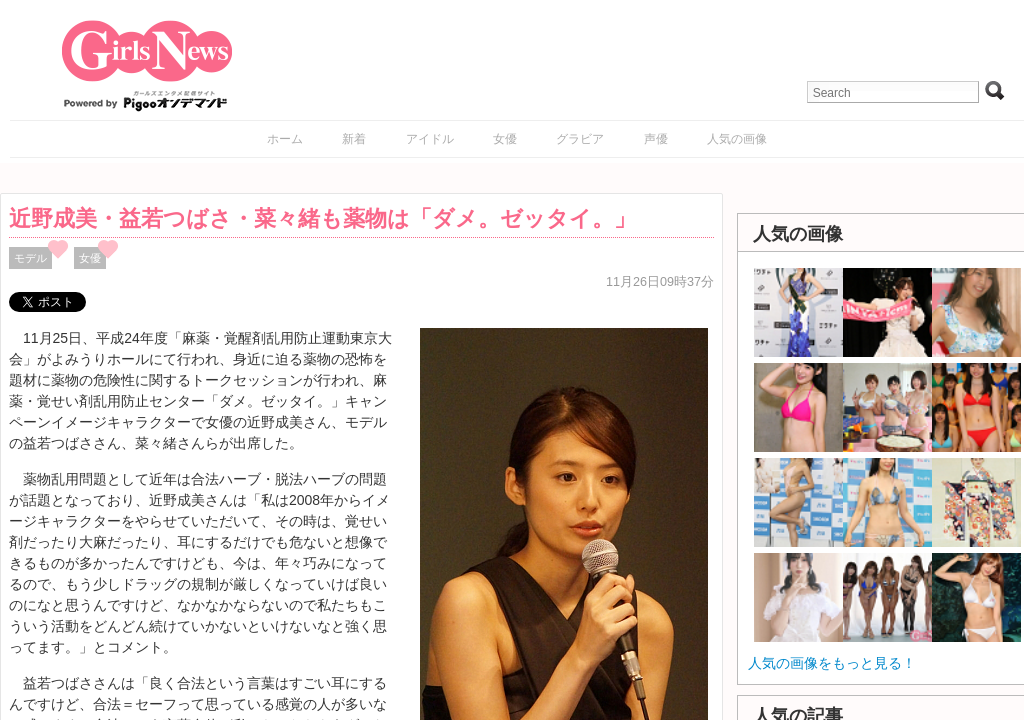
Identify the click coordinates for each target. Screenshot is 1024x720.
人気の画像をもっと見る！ (832, 663)
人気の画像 (737, 139)
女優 (505, 139)
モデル (30, 258)
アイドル (430, 139)
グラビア (580, 139)
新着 (354, 139)
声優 (656, 139)
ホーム (285, 139)
